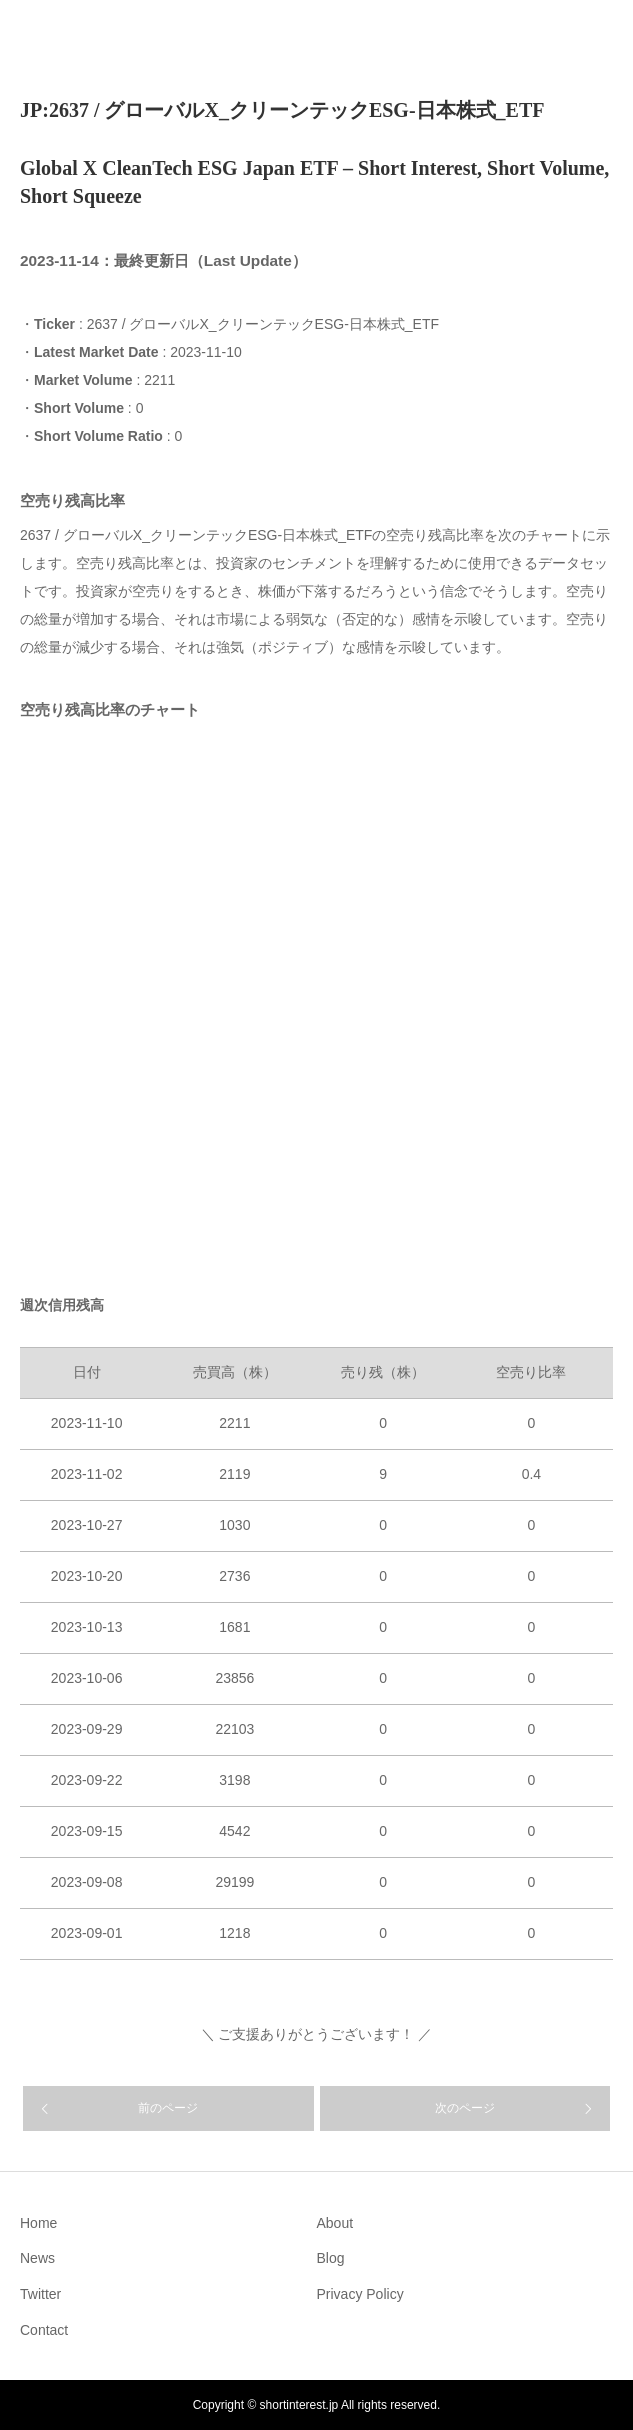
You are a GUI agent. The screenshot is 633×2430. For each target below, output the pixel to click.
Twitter (40, 2294)
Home (38, 2223)
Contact (44, 2330)
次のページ (465, 2108)
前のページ (168, 2108)
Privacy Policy (360, 2294)
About (335, 2223)
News (37, 2258)
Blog (331, 2258)
